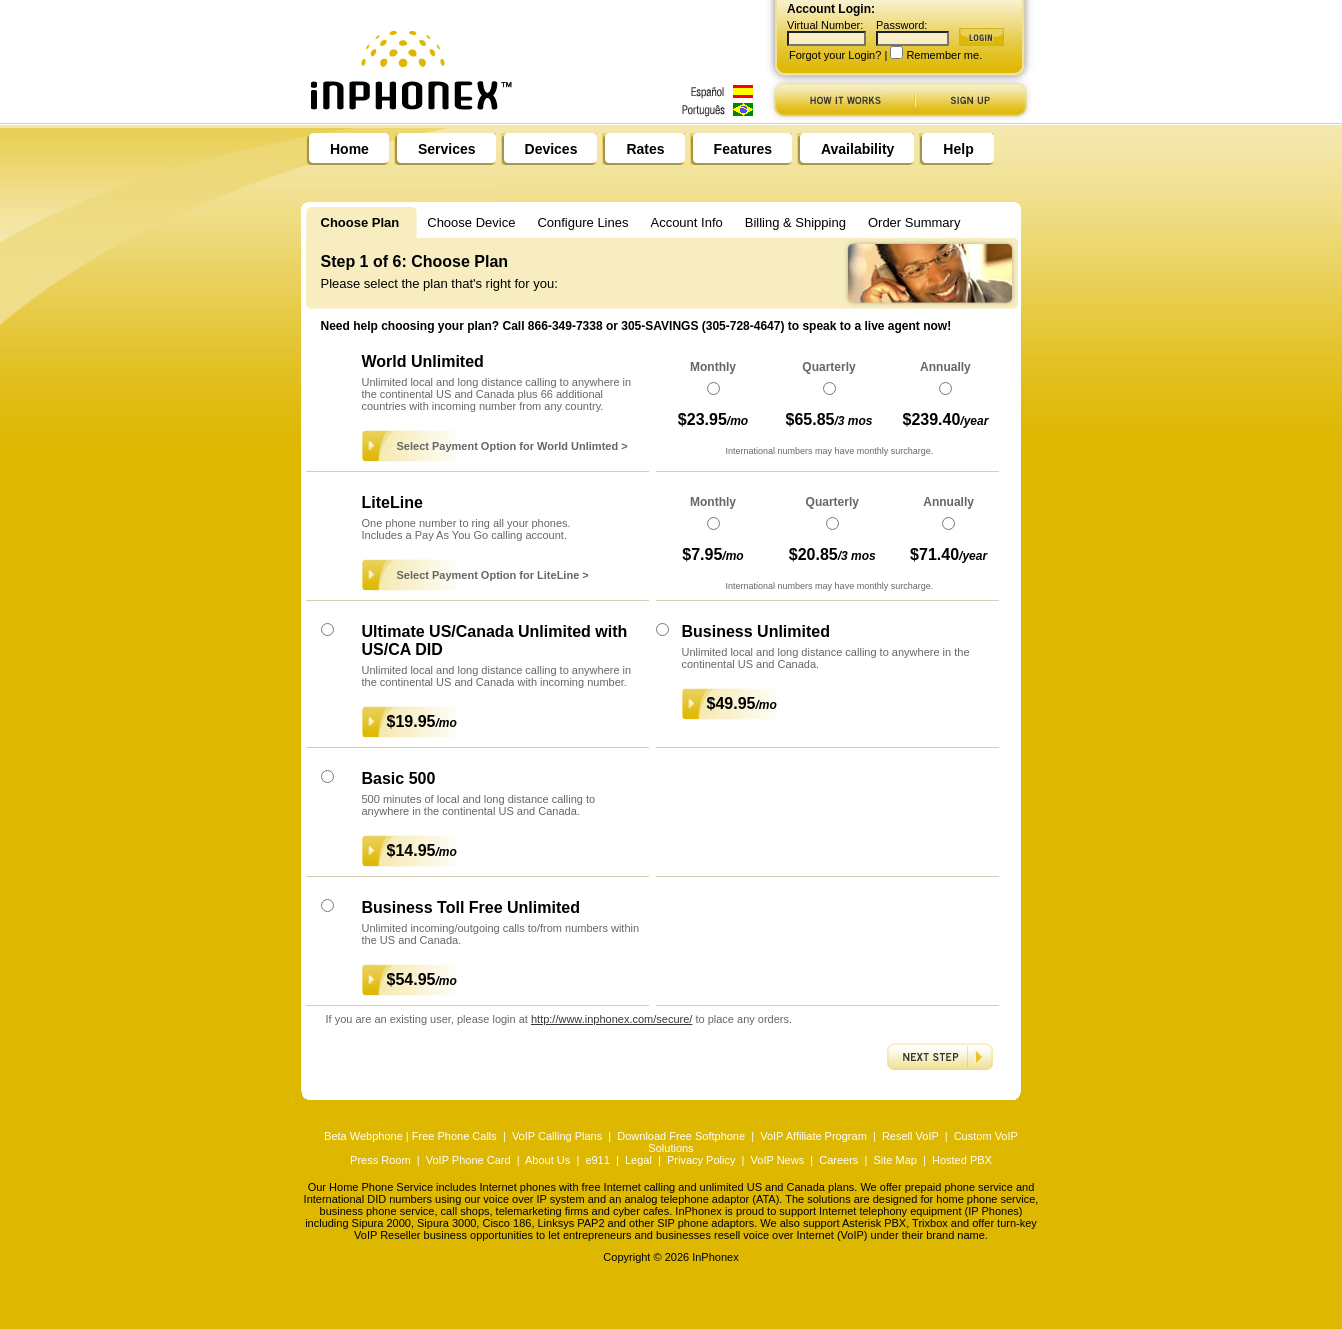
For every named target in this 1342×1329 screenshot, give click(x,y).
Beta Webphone (363, 1136)
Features (743, 149)
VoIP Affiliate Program (813, 1136)
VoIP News (778, 1160)
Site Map (894, 1160)
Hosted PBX (962, 1160)
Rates (645, 149)
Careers (838, 1160)
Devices (551, 149)
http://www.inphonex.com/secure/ (611, 1019)
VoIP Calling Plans (557, 1136)
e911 (597, 1160)
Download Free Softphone (681, 1136)
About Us (547, 1160)
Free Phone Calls (454, 1136)
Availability (857, 149)
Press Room (380, 1160)
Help (958, 149)
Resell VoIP (910, 1136)
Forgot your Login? (835, 55)
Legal (638, 1160)
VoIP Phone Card (468, 1160)
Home (349, 149)
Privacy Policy (701, 1160)
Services (447, 149)
